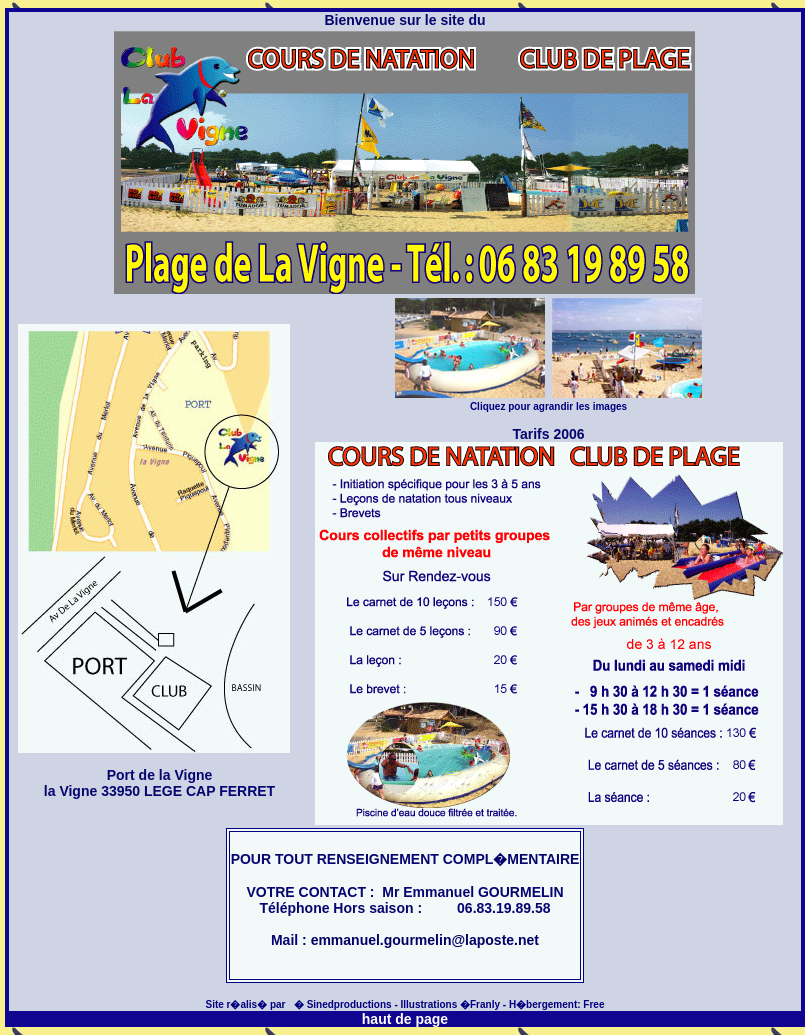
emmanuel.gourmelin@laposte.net (425, 940)
